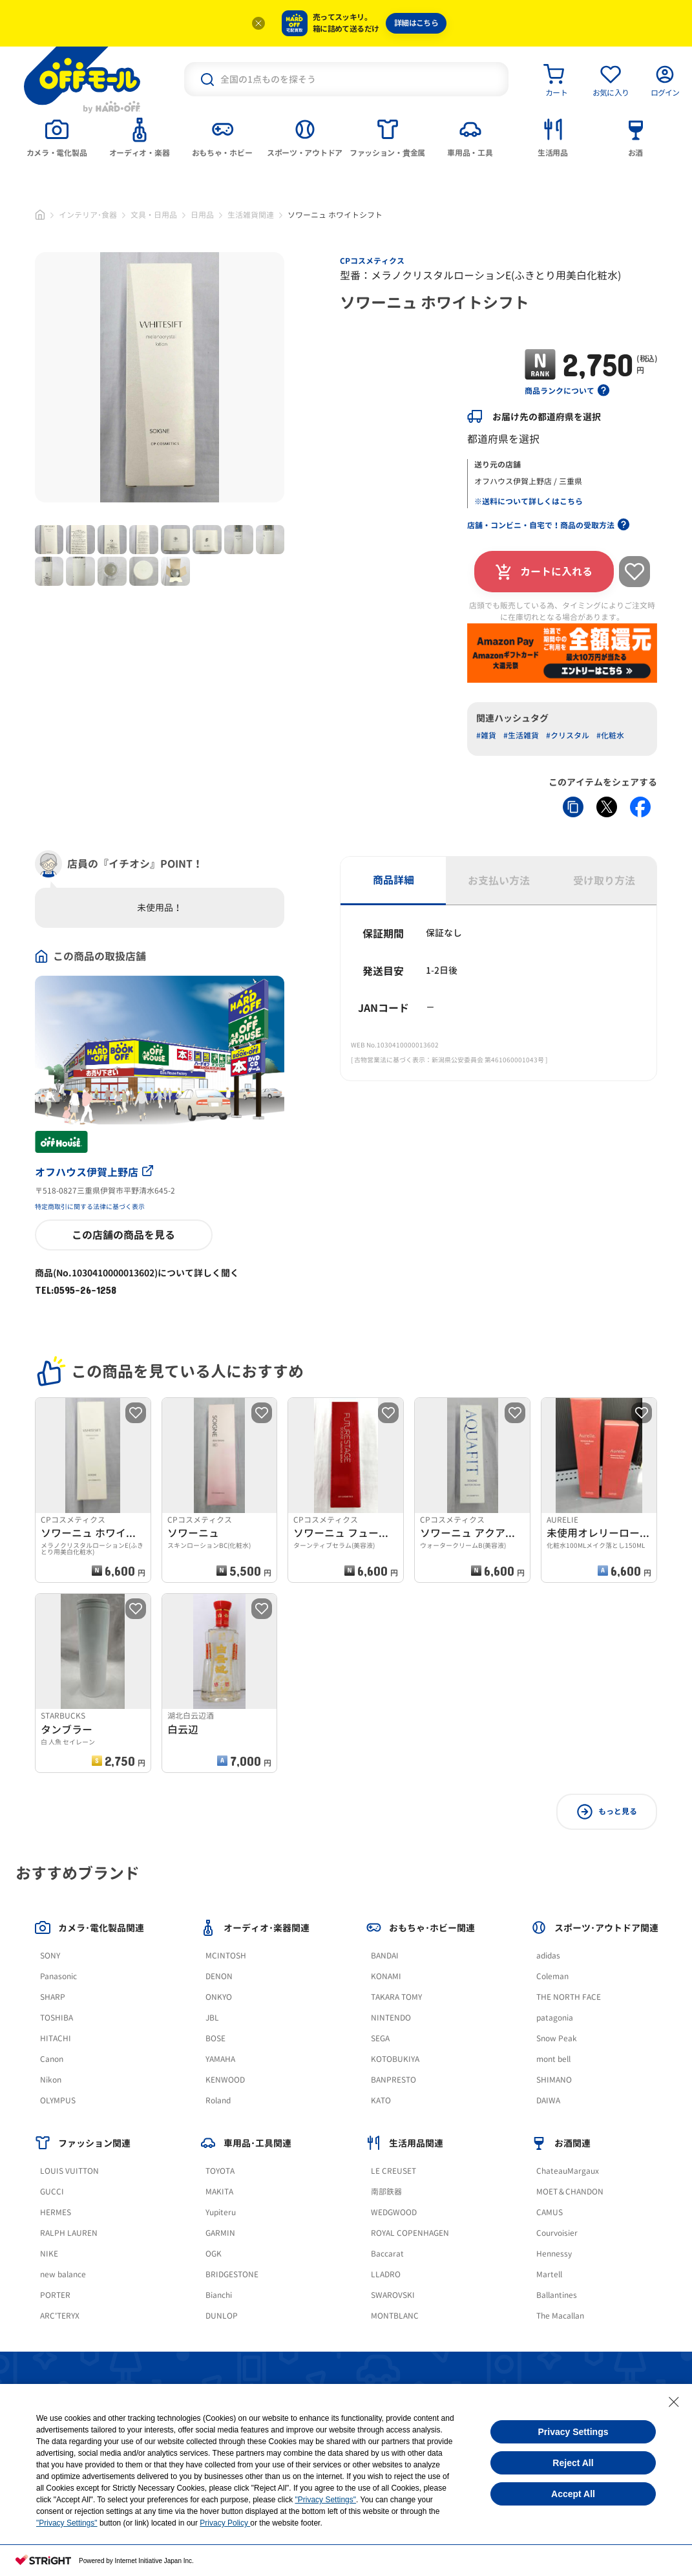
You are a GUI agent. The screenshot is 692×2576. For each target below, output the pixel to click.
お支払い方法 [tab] (499, 881)
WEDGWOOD (394, 2212)
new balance (63, 2274)
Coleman (552, 1976)
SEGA (380, 2038)
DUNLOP (221, 2315)
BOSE (215, 2038)
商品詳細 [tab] (393, 880)
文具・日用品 (154, 214)
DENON (219, 1976)
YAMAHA (220, 2059)
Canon (51, 2059)
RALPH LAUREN (69, 2232)
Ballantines (556, 2295)
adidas (548, 1955)
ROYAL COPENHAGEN (410, 2232)
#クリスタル (567, 735)
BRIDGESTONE (231, 2274)
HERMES (55, 2212)
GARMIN (220, 2232)
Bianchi (218, 2295)
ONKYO (218, 1996)
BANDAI (385, 1955)
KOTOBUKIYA (395, 2059)
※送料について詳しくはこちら (528, 501)
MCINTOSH (225, 1955)
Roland (218, 2100)
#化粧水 (610, 735)
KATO (381, 2100)
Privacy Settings (573, 2432)
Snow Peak (556, 2038)
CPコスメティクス (372, 260)
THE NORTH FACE (568, 1996)
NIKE (49, 2253)
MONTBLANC (395, 2315)
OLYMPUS (58, 2100)
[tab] (57, 136)
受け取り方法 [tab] (604, 881)
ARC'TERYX (59, 2315)
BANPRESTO (393, 2079)
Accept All (573, 2494)
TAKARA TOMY (396, 1996)
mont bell (553, 2059)
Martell (549, 2274)
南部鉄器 (386, 2191)
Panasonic (58, 1976)
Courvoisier (557, 2232)
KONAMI (386, 1976)
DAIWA (548, 2100)
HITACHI (55, 2038)
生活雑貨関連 (250, 214)
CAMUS (549, 2212)
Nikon (50, 2079)
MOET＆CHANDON (569, 2191)
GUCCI (52, 2191)
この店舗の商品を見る (123, 1235)
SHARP (52, 1996)
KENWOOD (225, 2079)
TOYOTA (220, 2170)
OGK (213, 2253)
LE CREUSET (393, 2170)
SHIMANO (554, 2079)
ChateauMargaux (567, 2170)
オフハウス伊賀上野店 (94, 1172)
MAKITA (219, 2191)
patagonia (554, 2017)
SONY (50, 1955)
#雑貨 (486, 735)
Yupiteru (220, 2212)
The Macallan (560, 2315)
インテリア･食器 (88, 214)
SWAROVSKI (393, 2295)
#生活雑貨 (521, 735)
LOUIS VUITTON (69, 2170)
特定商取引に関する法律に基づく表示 (90, 1206)
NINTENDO (391, 2017)
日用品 (202, 214)
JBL (212, 2017)
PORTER (55, 2295)
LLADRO (386, 2274)
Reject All (572, 2463)
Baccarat (387, 2253)
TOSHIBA (56, 2017)
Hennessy (554, 2253)
